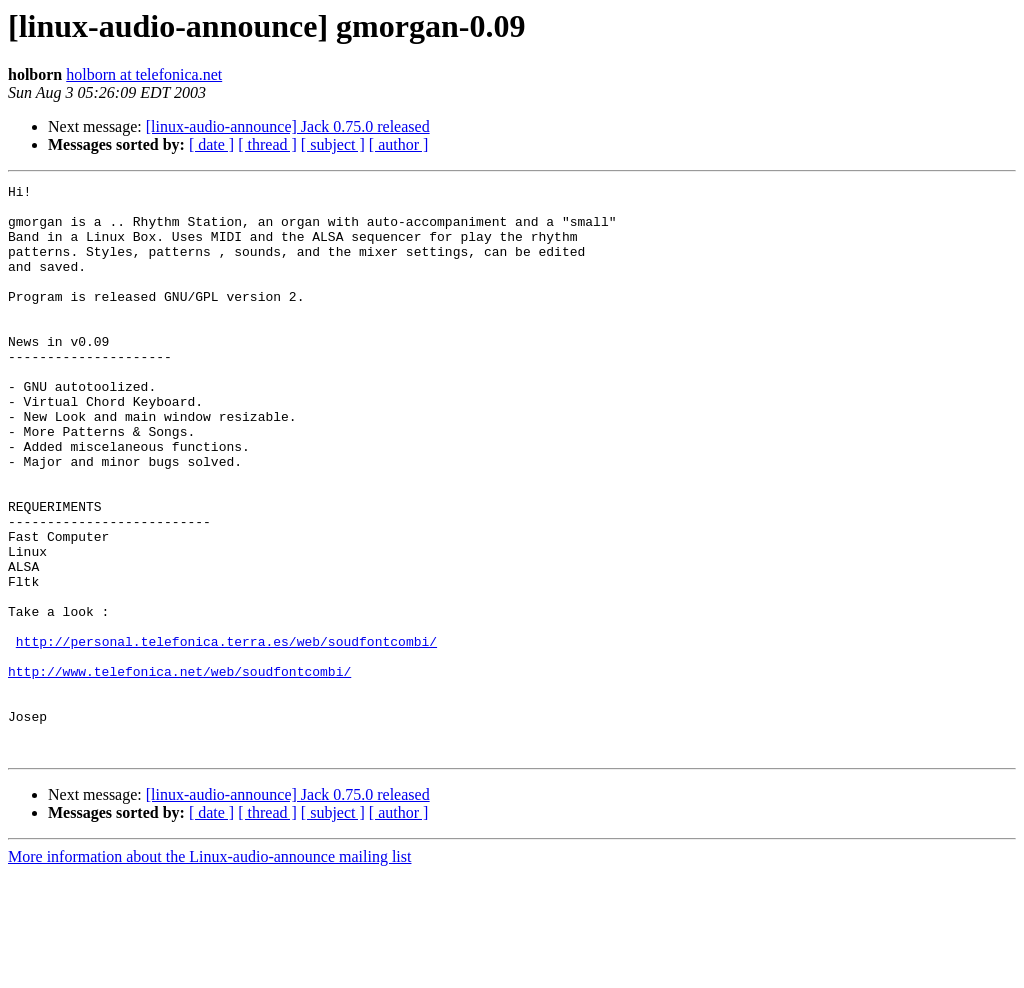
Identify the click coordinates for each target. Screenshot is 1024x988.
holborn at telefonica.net (144, 74)
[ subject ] (333, 144)
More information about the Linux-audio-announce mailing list (209, 970)
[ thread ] (267, 144)
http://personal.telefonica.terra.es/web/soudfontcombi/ (226, 734)
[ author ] (399, 144)
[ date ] (211, 144)
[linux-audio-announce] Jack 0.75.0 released (288, 126)
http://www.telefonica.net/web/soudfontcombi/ (179, 770)
